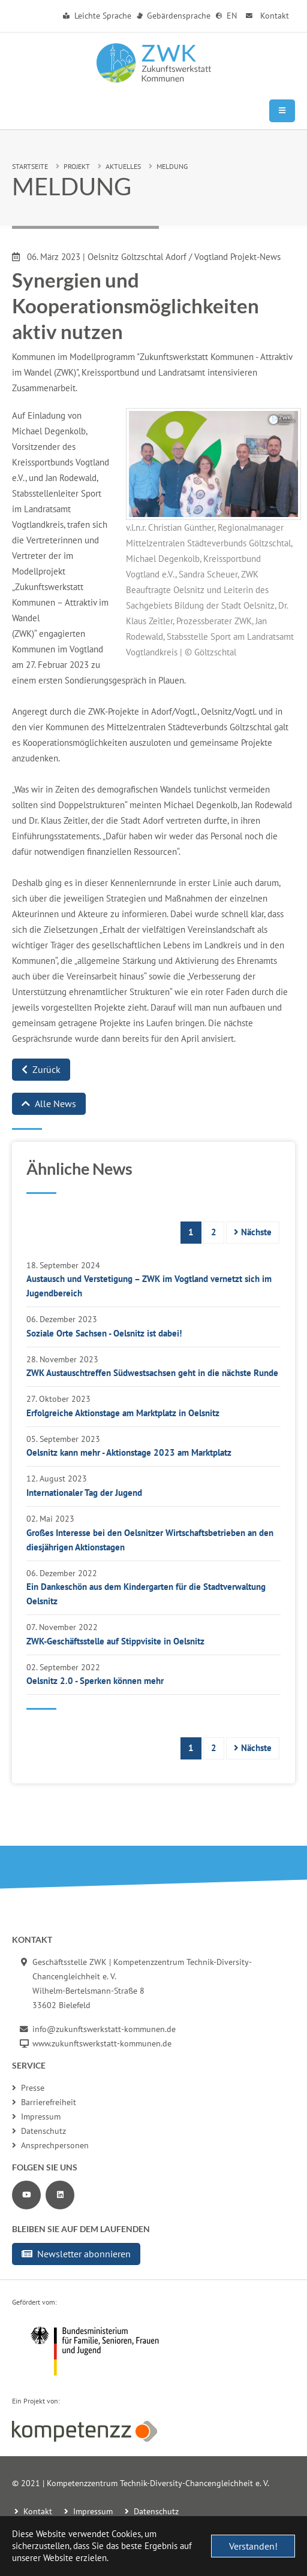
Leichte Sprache (97, 15)
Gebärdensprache (173, 15)
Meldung (172, 166)
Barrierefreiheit (44, 2102)
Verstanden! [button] (253, 2546)
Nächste (253, 1232)
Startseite (30, 166)
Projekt (77, 166)
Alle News (49, 1103)
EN (226, 15)
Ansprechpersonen (50, 2145)
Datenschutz (39, 2130)
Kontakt (266, 15)
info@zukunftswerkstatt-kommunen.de (104, 2029)
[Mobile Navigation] (282, 110)
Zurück (41, 1069)
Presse (28, 2087)
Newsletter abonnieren (76, 2254)
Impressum (36, 2116)
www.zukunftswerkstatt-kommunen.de (101, 2043)
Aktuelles (123, 166)
